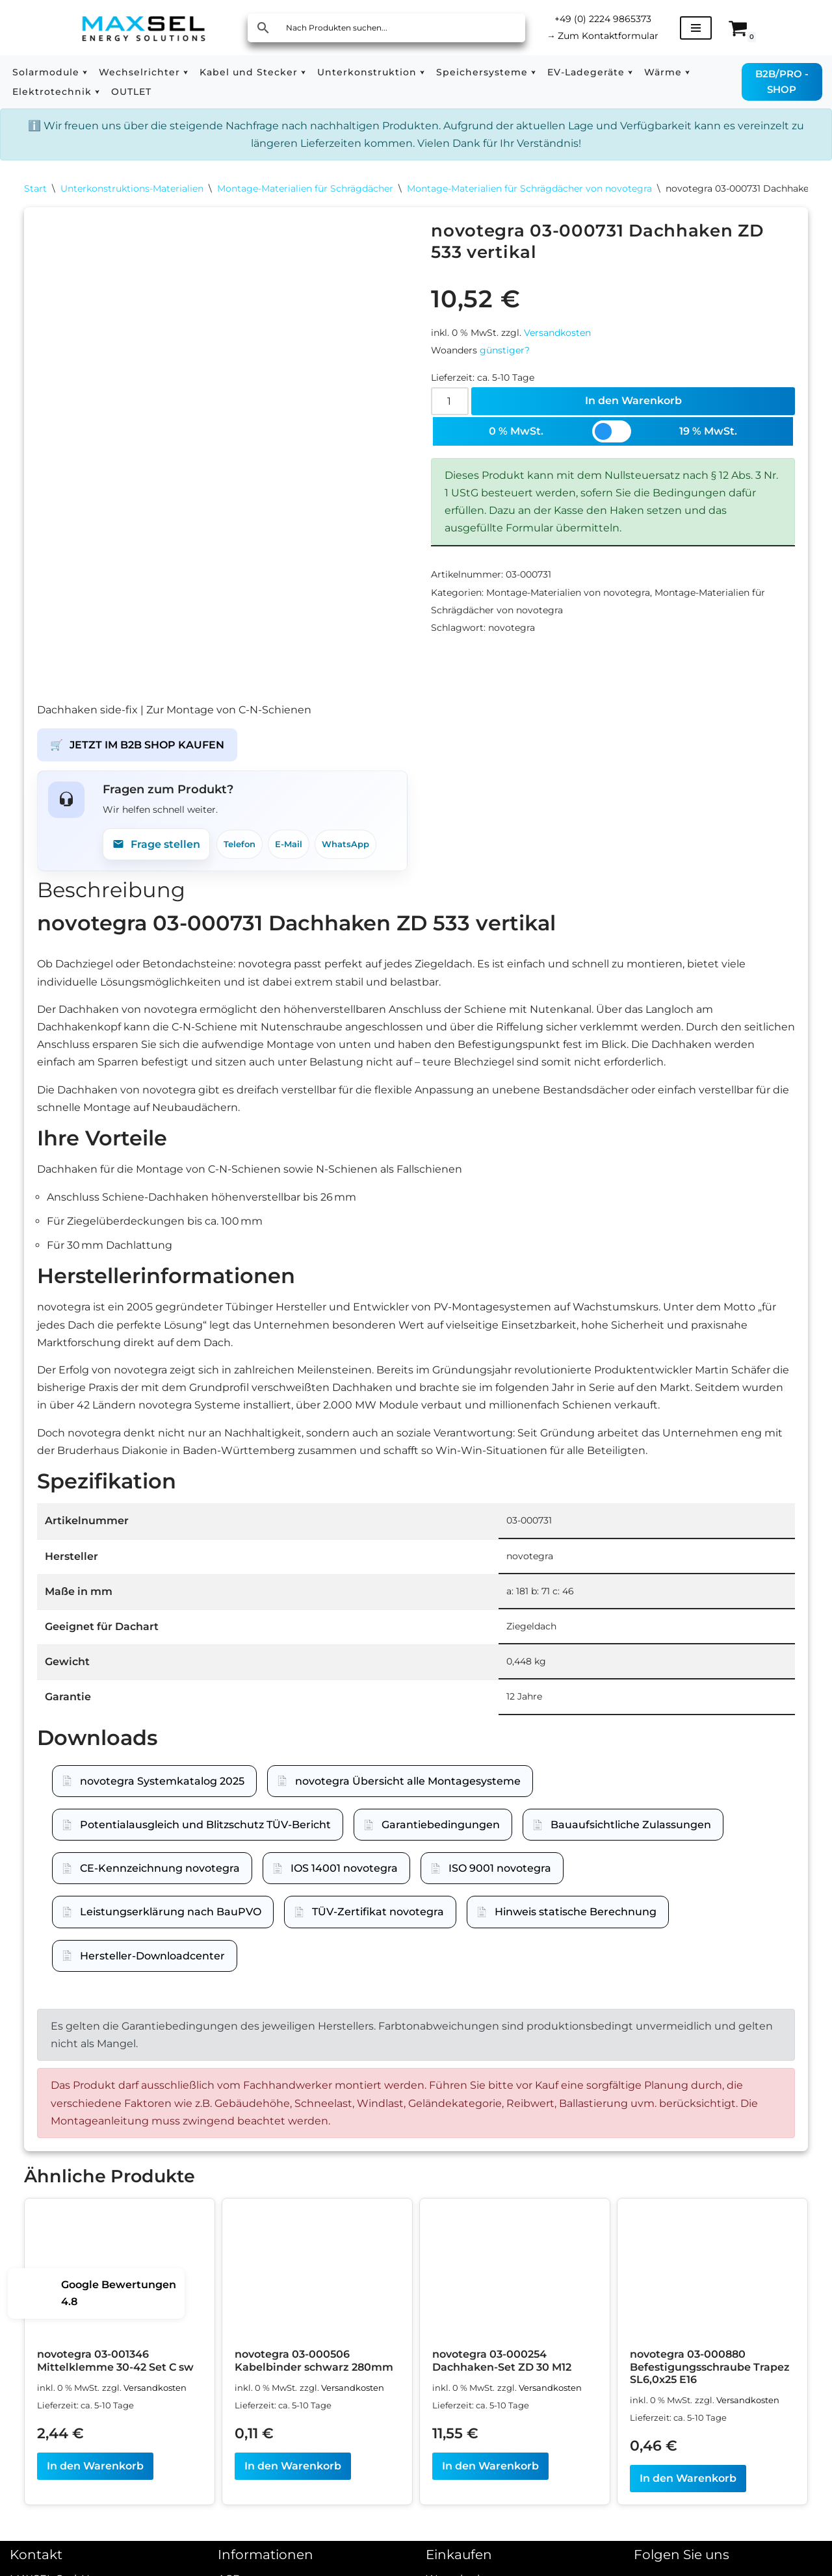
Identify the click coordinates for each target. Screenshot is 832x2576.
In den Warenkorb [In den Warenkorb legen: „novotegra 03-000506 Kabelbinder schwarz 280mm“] (292, 2478)
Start (35, 188)
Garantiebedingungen (441, 1836)
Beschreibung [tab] (111, 901)
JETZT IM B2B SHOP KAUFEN (137, 757)
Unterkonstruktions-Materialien (131, 188)
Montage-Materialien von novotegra (568, 592)
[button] (85, 72)
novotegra (511, 627)
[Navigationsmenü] (696, 28)
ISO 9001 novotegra (499, 1880)
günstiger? (505, 350)
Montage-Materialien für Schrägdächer (305, 188)
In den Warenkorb (633, 400)
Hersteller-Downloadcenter (152, 1967)
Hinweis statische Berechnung (575, 1924)
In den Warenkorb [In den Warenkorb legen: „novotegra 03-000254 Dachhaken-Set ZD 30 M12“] (490, 2478)
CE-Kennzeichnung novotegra (160, 1880)
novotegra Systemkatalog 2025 (162, 1793)
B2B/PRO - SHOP (782, 82)
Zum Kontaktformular (603, 36)
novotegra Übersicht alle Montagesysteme (408, 1793)
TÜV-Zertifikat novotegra (378, 1924)
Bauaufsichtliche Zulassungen (631, 1836)
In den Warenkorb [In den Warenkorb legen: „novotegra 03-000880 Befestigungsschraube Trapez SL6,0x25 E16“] (688, 2490)
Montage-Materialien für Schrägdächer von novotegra (529, 188)
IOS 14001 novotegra (344, 1880)
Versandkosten (557, 332)
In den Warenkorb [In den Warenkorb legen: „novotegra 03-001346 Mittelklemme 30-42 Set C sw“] (95, 2478)
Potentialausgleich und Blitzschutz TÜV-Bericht (205, 1836)
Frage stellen (156, 856)
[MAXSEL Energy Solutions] (144, 28)
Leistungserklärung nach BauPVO (170, 1924)
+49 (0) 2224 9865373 (602, 19)
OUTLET (131, 91)
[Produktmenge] (450, 401)
